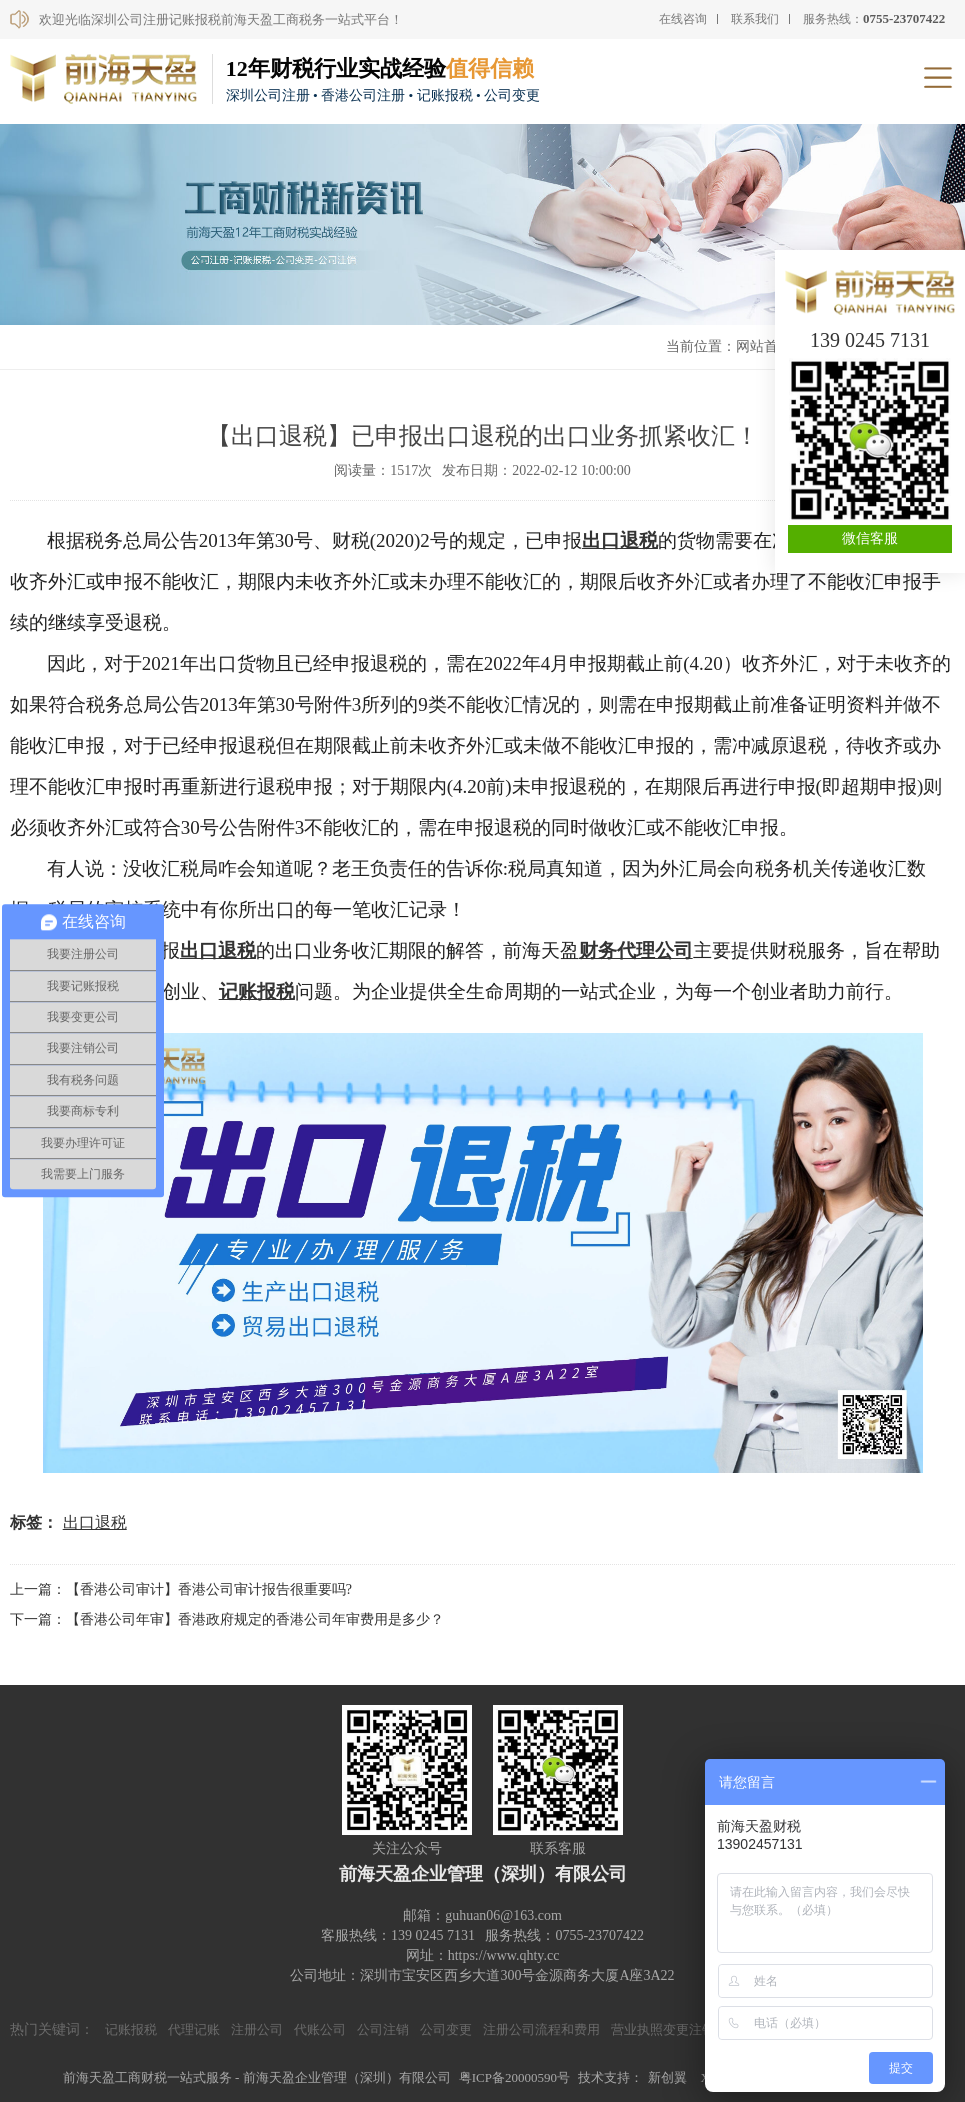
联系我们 (755, 19)
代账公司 (320, 2029)
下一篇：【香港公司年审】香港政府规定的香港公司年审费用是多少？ (227, 1619)
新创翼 (667, 2077)
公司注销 (383, 2029)
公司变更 (446, 2029)
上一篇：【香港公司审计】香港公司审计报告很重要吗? (181, 1589)
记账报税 (257, 991)
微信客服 (870, 538)
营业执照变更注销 (663, 2029)
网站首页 (764, 346)
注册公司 (257, 2029)
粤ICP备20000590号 (514, 2077)
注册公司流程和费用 (541, 2029)
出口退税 (620, 540)
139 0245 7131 (870, 340)
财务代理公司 (636, 950)
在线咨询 (683, 19)
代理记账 (194, 2029)
